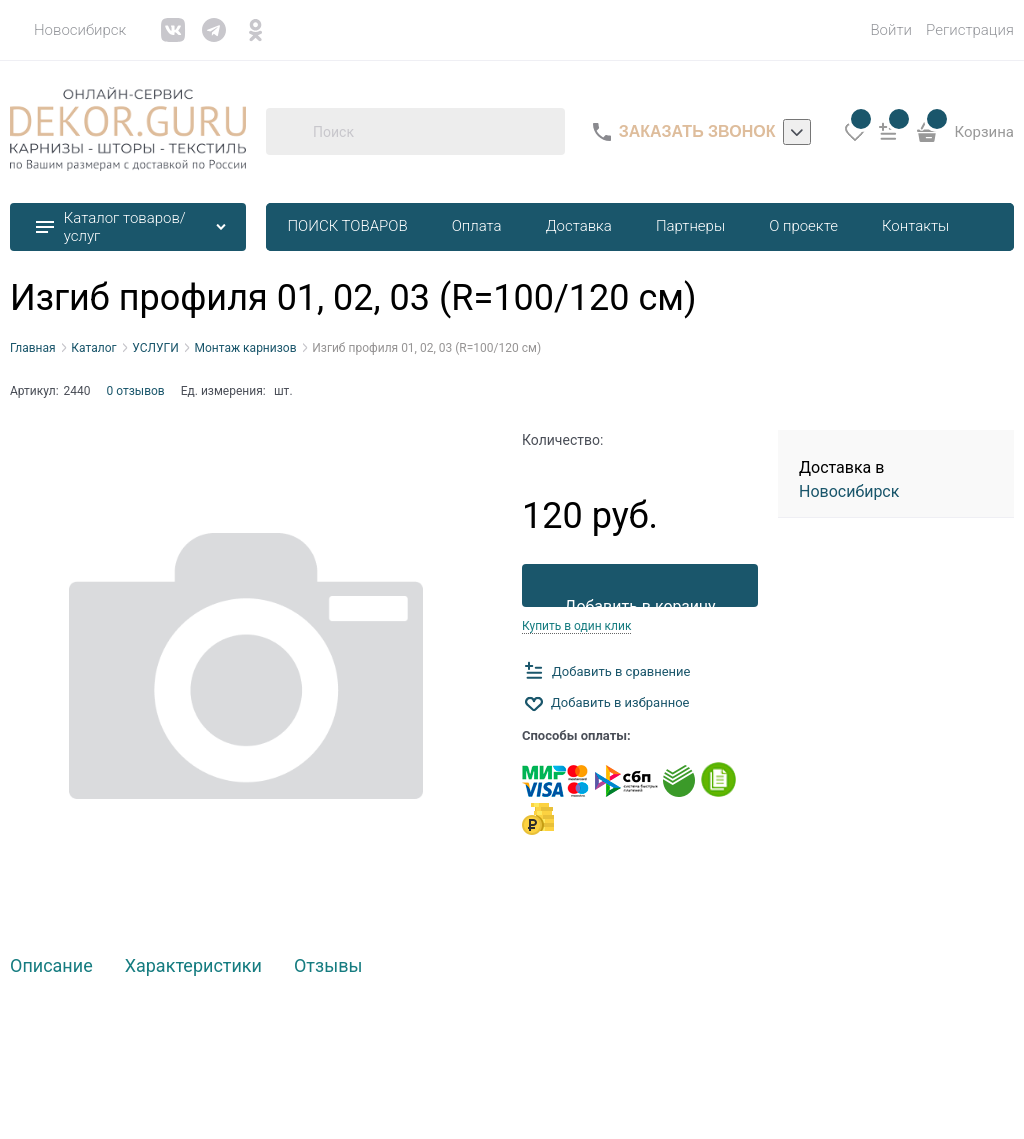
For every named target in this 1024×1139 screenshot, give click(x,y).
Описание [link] (51, 966)
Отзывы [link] (328, 966)
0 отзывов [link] (136, 391)
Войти (891, 30)
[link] (68, 30)
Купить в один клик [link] (576, 626)
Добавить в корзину (639, 602)
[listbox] (797, 132)
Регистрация (970, 30)
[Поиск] (289, 132)
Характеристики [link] (193, 966)
